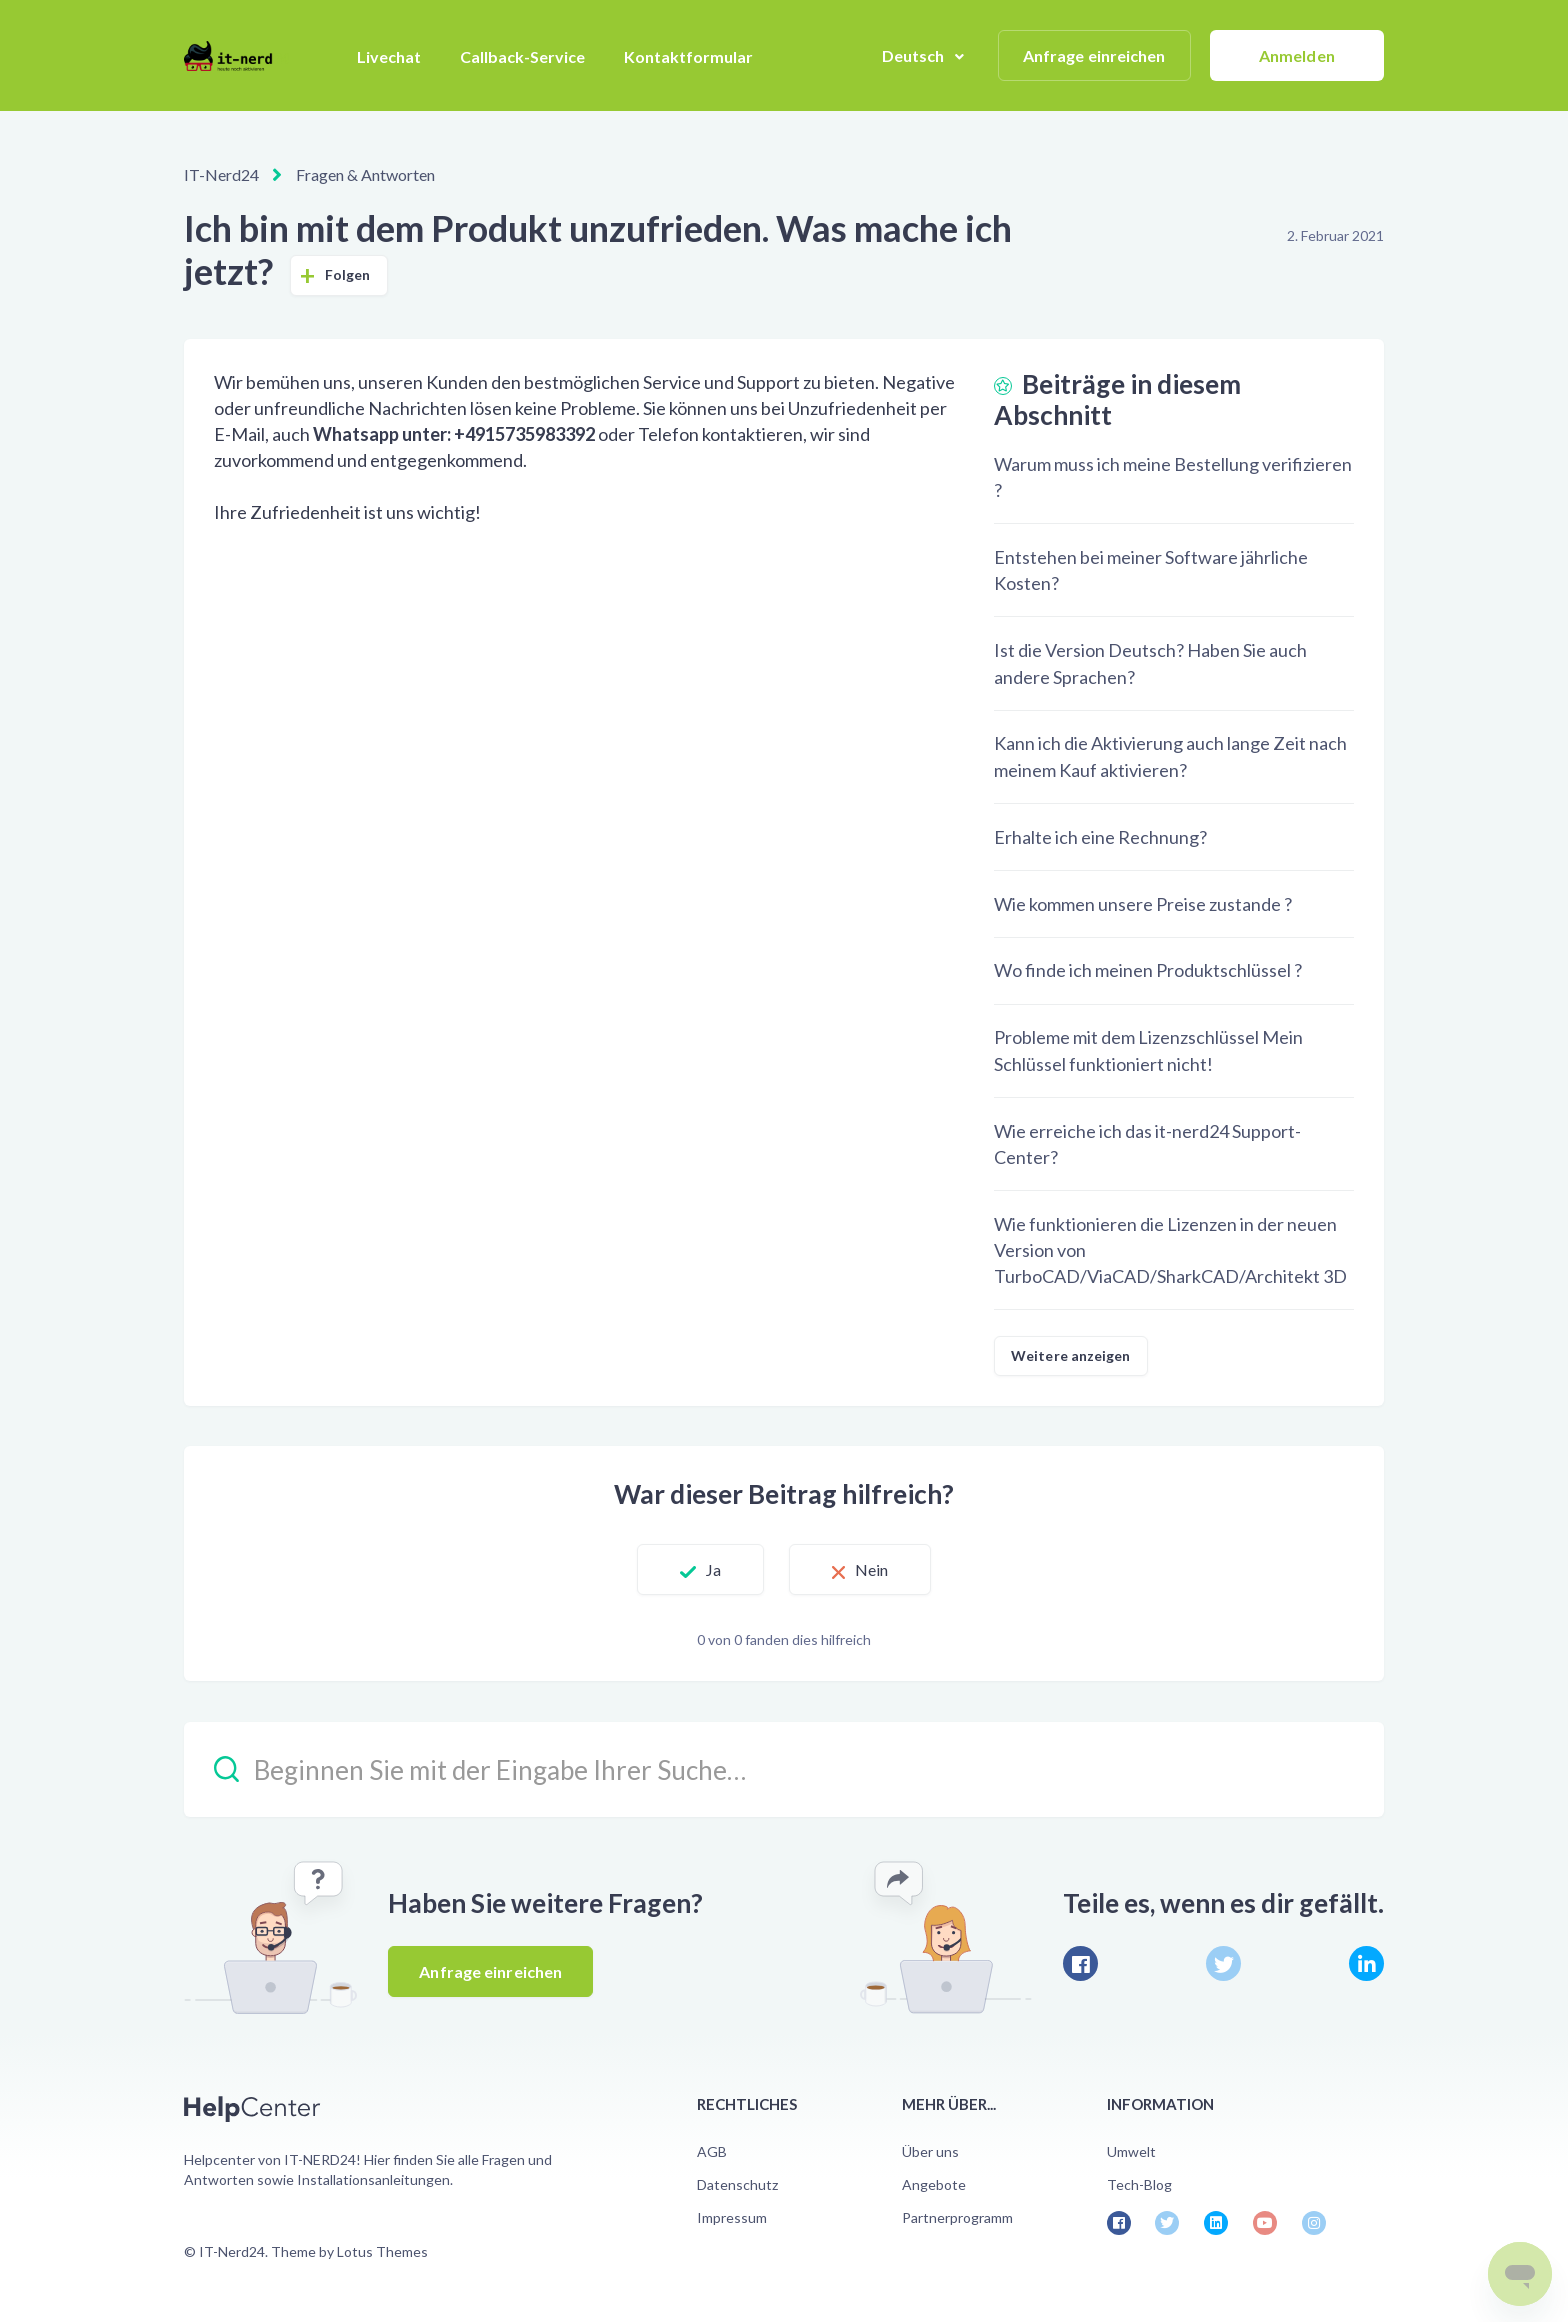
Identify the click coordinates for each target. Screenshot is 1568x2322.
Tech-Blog (1139, 2184)
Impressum (732, 2217)
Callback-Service (522, 56)
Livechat (389, 56)
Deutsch (915, 55)
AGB (712, 2151)
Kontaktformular (688, 56)
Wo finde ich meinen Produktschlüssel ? (1148, 970)
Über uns (930, 2151)
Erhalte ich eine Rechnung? (1100, 837)
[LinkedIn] (1366, 1963)
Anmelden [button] (1297, 55)
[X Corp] (1223, 1963)
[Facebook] (1080, 1963)
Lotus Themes (382, 2251)
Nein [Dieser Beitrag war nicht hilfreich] (871, 1569)
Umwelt (1131, 2151)
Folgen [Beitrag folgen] (348, 274)
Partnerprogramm (957, 2217)
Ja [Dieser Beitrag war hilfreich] (713, 1569)
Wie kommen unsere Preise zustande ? (1143, 904)
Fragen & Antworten (365, 174)
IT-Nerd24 (221, 174)
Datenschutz (737, 2184)
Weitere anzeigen (1071, 1355)
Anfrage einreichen (1094, 55)
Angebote (934, 2184)
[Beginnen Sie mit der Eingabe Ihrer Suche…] (784, 1769)
